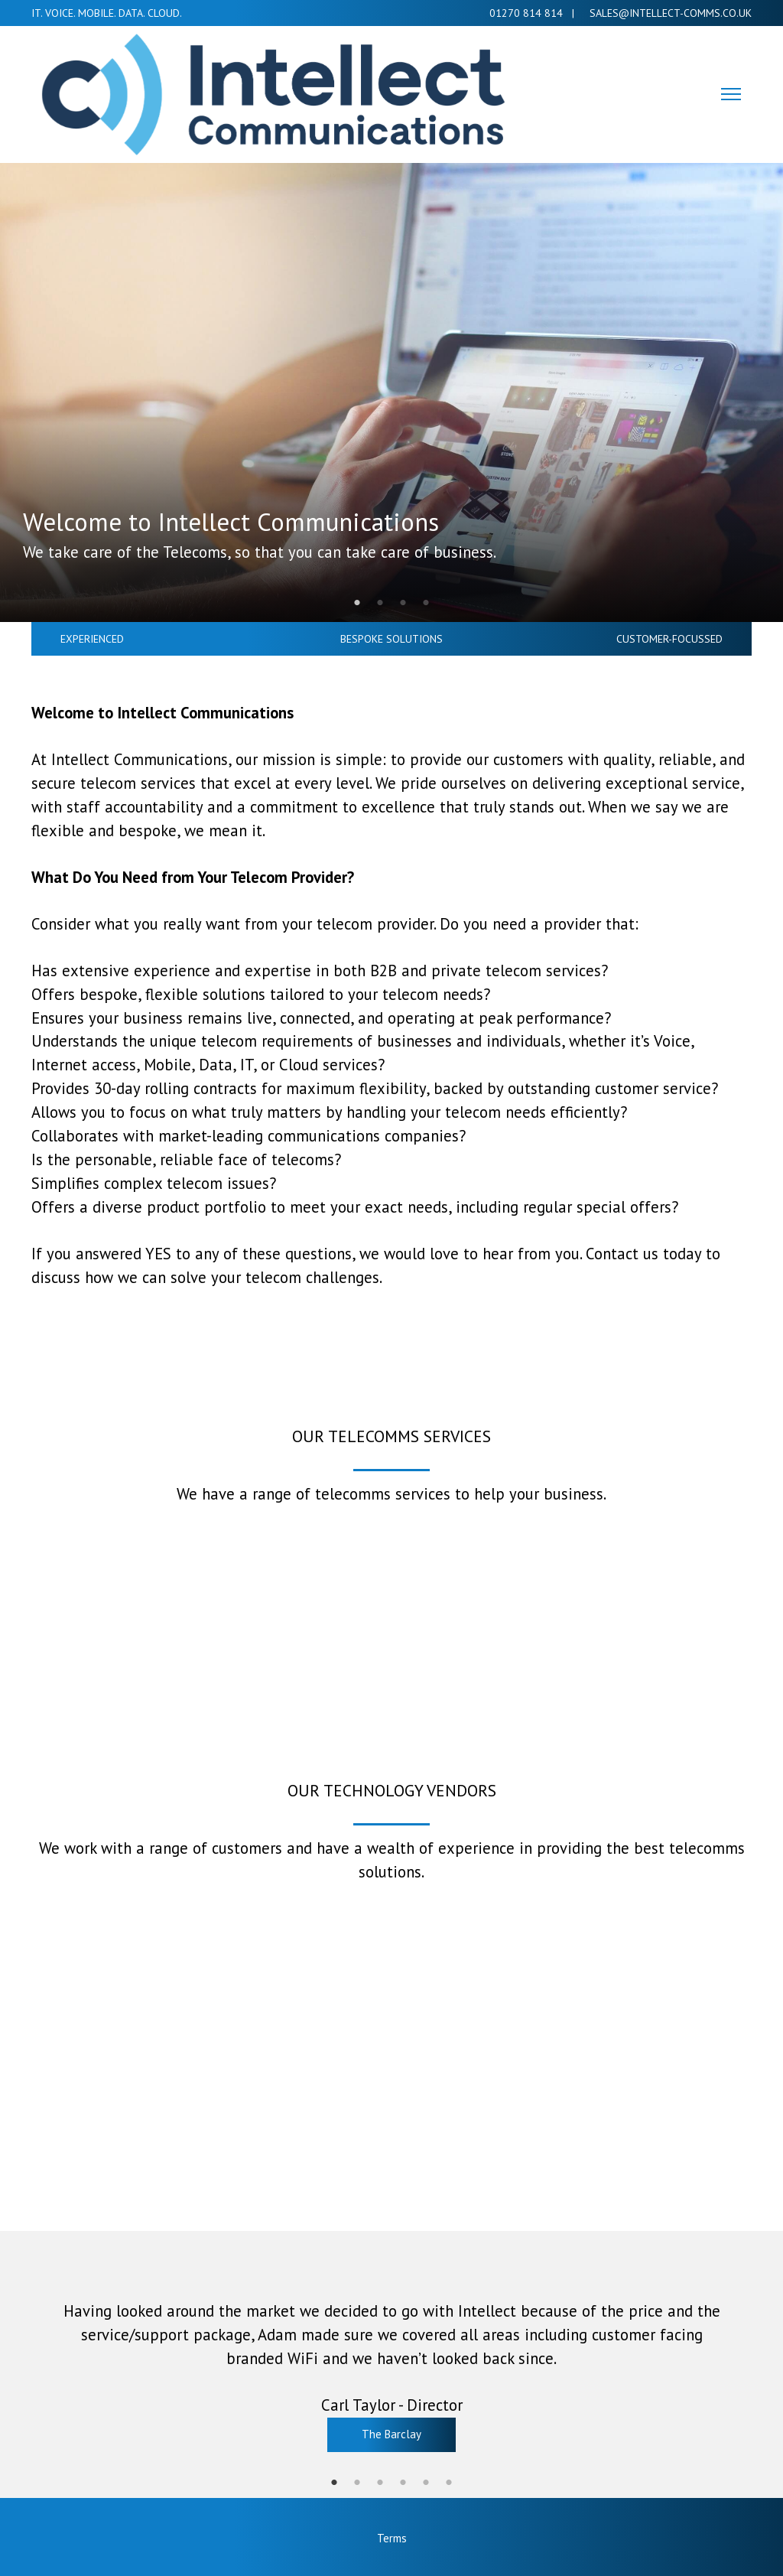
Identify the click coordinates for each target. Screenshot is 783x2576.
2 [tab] (380, 603)
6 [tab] (448, 2482)
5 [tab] (426, 2482)
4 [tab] (426, 603)
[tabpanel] (391, 392)
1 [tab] (357, 603)
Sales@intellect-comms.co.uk (667, 13)
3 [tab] (403, 603)
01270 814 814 (526, 13)
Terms (392, 2538)
